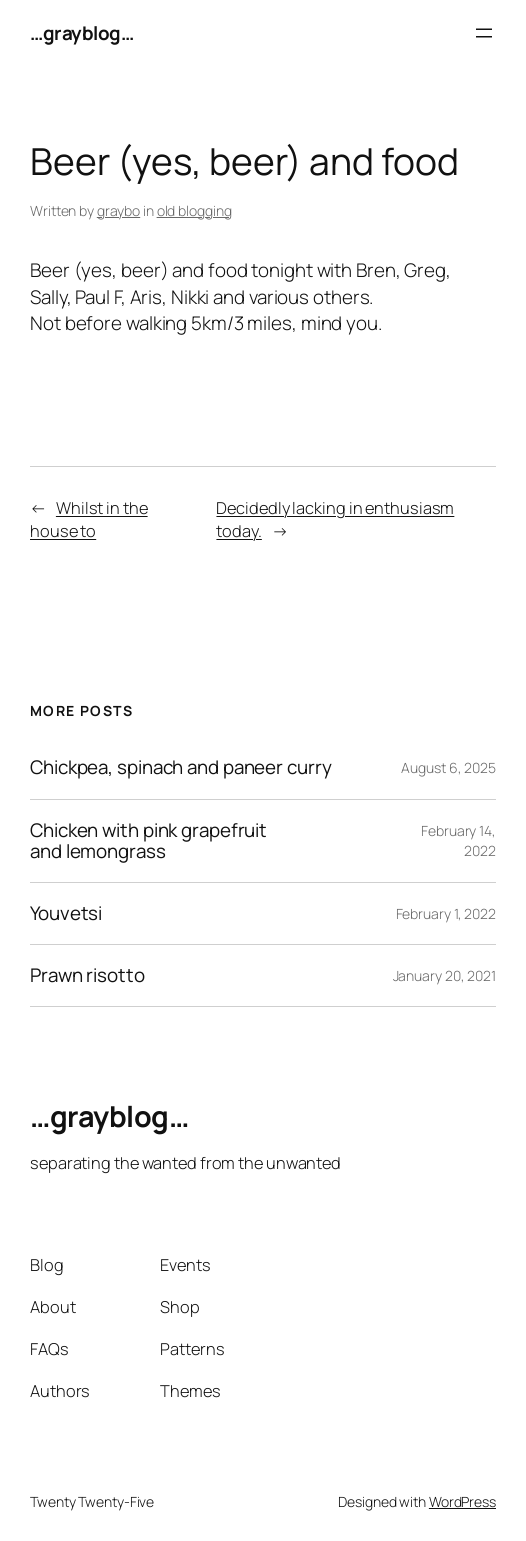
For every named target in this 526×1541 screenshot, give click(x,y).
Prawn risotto (87, 975)
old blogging (194, 210)
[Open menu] (484, 33)
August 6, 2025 (448, 767)
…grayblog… (81, 33)
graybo (118, 210)
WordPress (462, 1501)
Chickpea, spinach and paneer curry (181, 767)
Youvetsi (66, 913)
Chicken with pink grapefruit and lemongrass (148, 841)
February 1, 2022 (446, 913)
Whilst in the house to (89, 519)
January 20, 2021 (444, 975)
